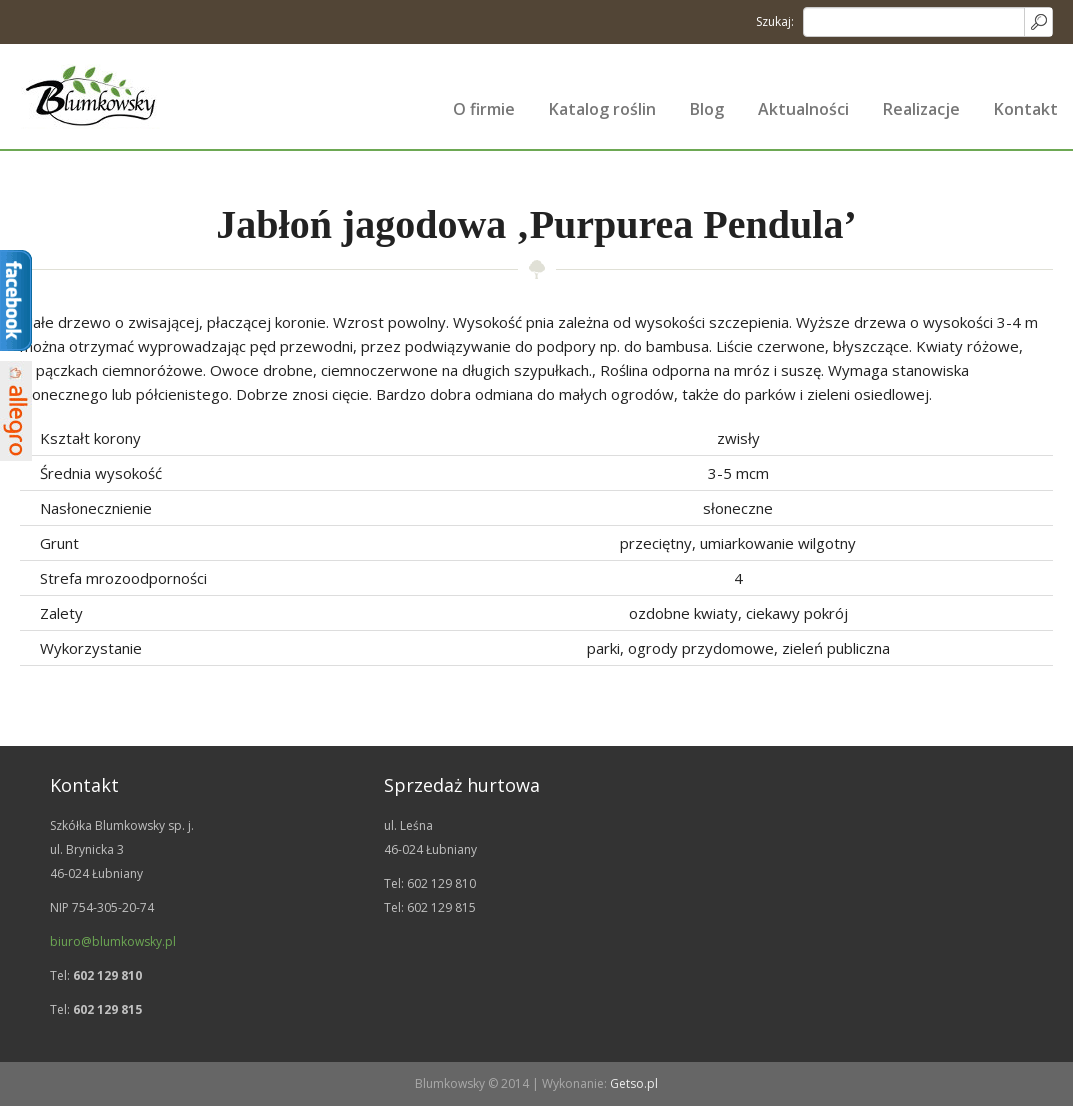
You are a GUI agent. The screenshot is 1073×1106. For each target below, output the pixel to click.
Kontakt (1026, 109)
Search (1038, 22)
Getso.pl (634, 1083)
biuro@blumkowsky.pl (113, 941)
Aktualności (803, 109)
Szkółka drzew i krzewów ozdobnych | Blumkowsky (90, 96)
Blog (707, 109)
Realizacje (921, 109)
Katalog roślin (602, 109)
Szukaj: (775, 21)
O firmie (484, 109)
